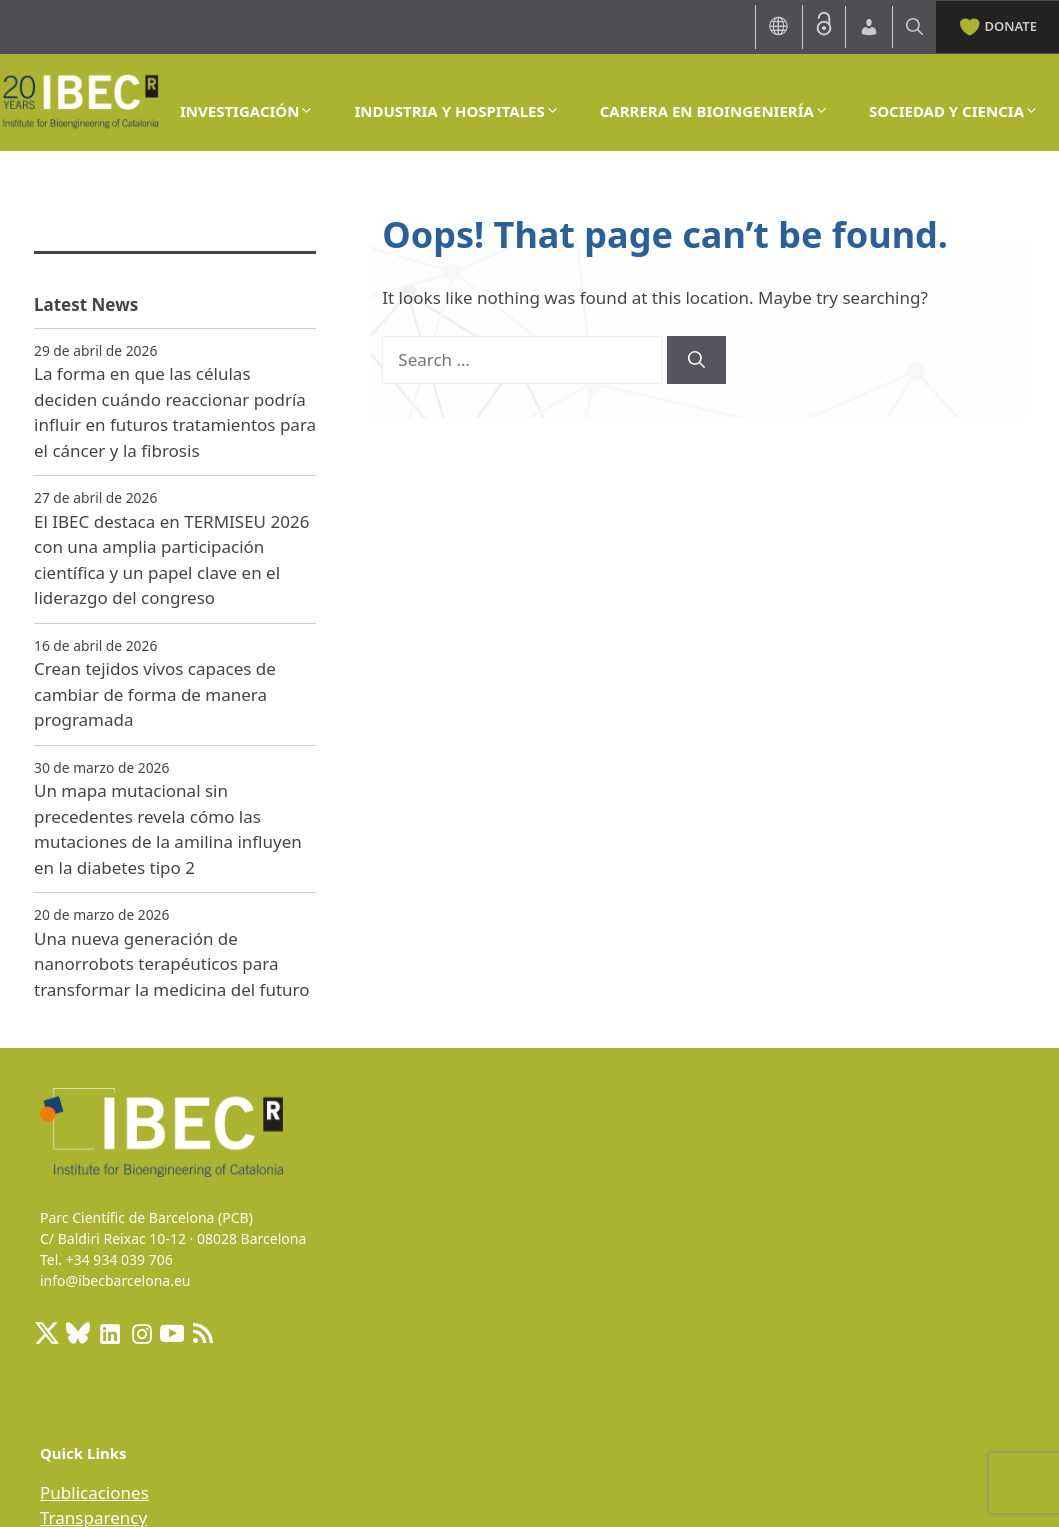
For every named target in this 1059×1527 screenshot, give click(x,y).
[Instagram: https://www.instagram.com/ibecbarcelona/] (141, 1333)
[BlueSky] (78, 1333)
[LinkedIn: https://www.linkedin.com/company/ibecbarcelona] (109, 1333)
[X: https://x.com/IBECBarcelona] (47, 1333)
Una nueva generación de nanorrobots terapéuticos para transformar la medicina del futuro (172, 964)
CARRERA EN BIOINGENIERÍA (714, 111)
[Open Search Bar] (914, 26)
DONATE (997, 25)
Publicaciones (94, 1492)
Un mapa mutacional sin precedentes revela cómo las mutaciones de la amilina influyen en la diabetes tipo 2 (168, 829)
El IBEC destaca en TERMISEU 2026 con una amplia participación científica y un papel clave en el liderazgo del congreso (171, 560)
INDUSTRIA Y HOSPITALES (456, 111)
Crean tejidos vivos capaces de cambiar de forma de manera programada (155, 694)
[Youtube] (172, 1333)
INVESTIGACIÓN (247, 111)
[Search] (696, 360)
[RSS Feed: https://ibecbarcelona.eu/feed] (203, 1333)
